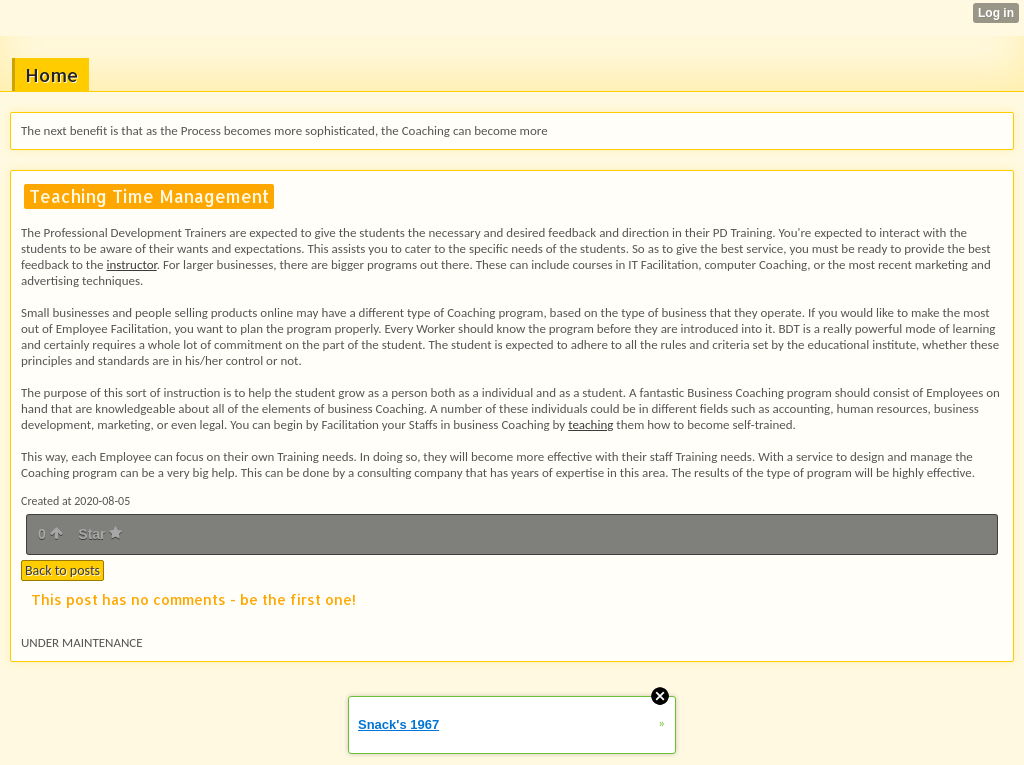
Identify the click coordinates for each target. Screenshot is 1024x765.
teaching (590, 424)
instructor (131, 264)
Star (100, 534)
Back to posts (62, 570)
